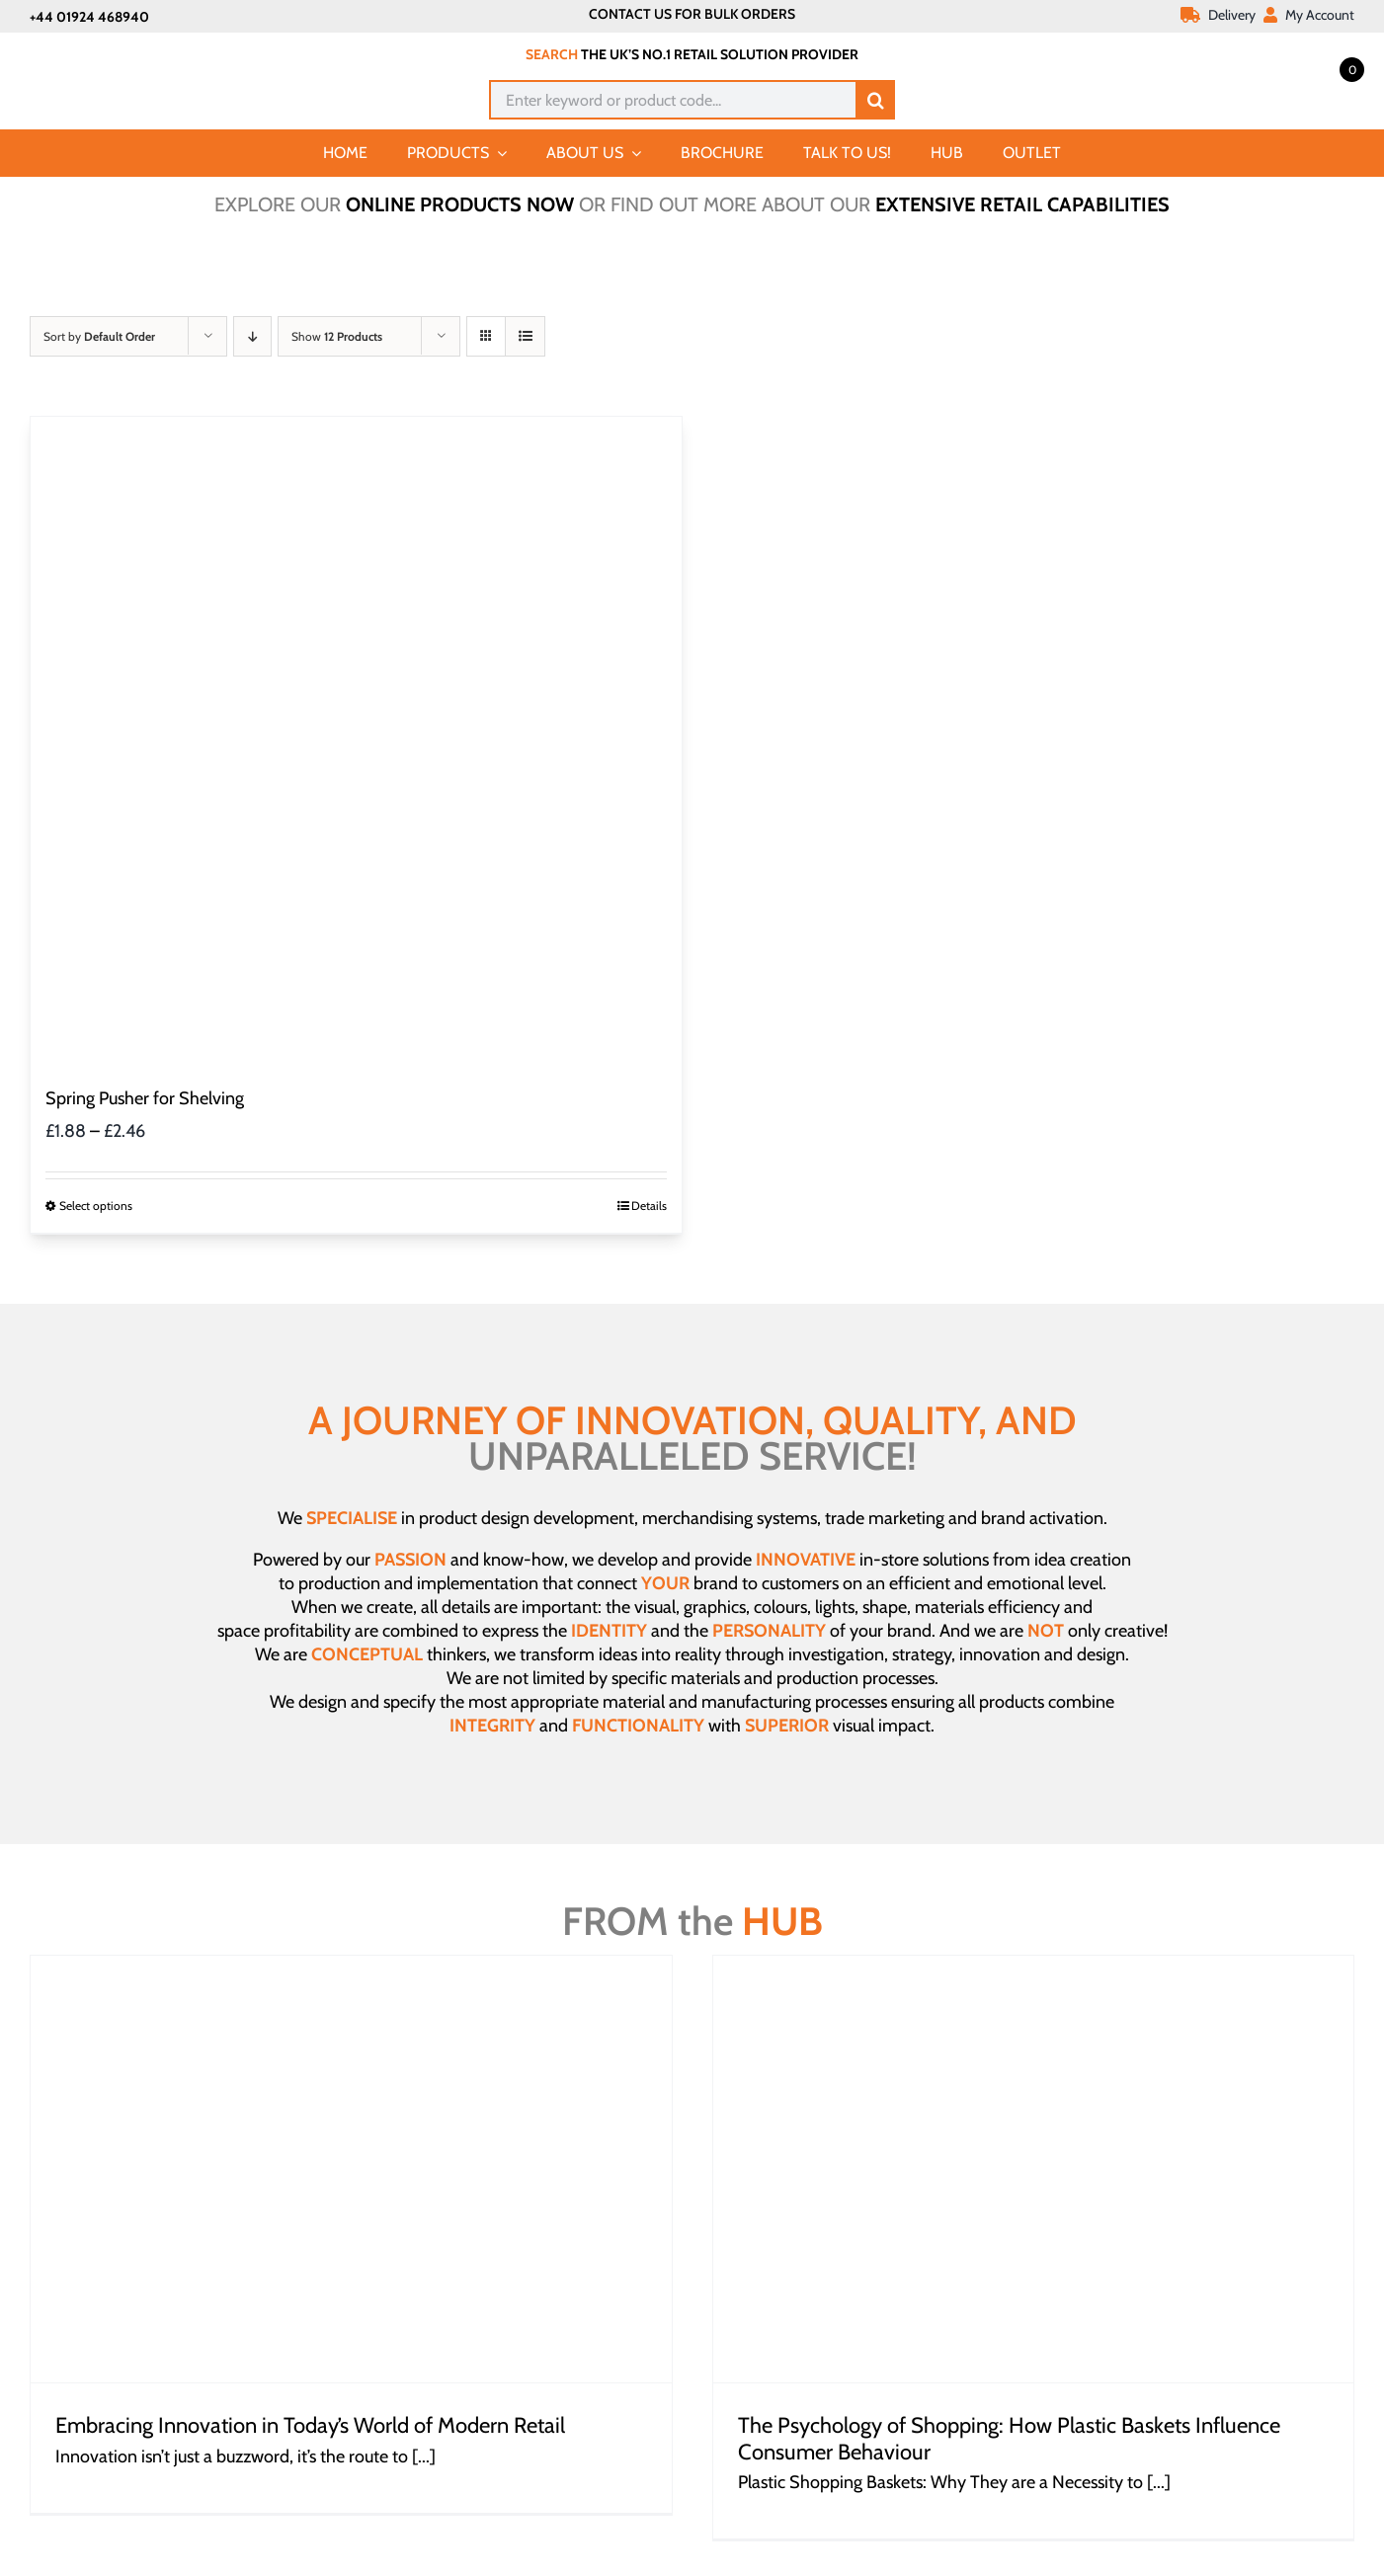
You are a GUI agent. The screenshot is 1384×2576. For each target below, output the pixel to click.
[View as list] (525, 336)
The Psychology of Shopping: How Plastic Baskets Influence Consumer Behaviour (1009, 2438)
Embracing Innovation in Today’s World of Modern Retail (310, 2425)
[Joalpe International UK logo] (130, 51)
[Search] (875, 100)
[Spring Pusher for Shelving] (356, 742)
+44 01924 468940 (89, 17)
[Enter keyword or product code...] (672, 100)
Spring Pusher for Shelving (144, 1098)
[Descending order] (252, 336)
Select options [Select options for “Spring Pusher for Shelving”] (95, 1205)
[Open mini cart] (1329, 68)
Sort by (99, 336)
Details (649, 1205)
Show (336, 336)
